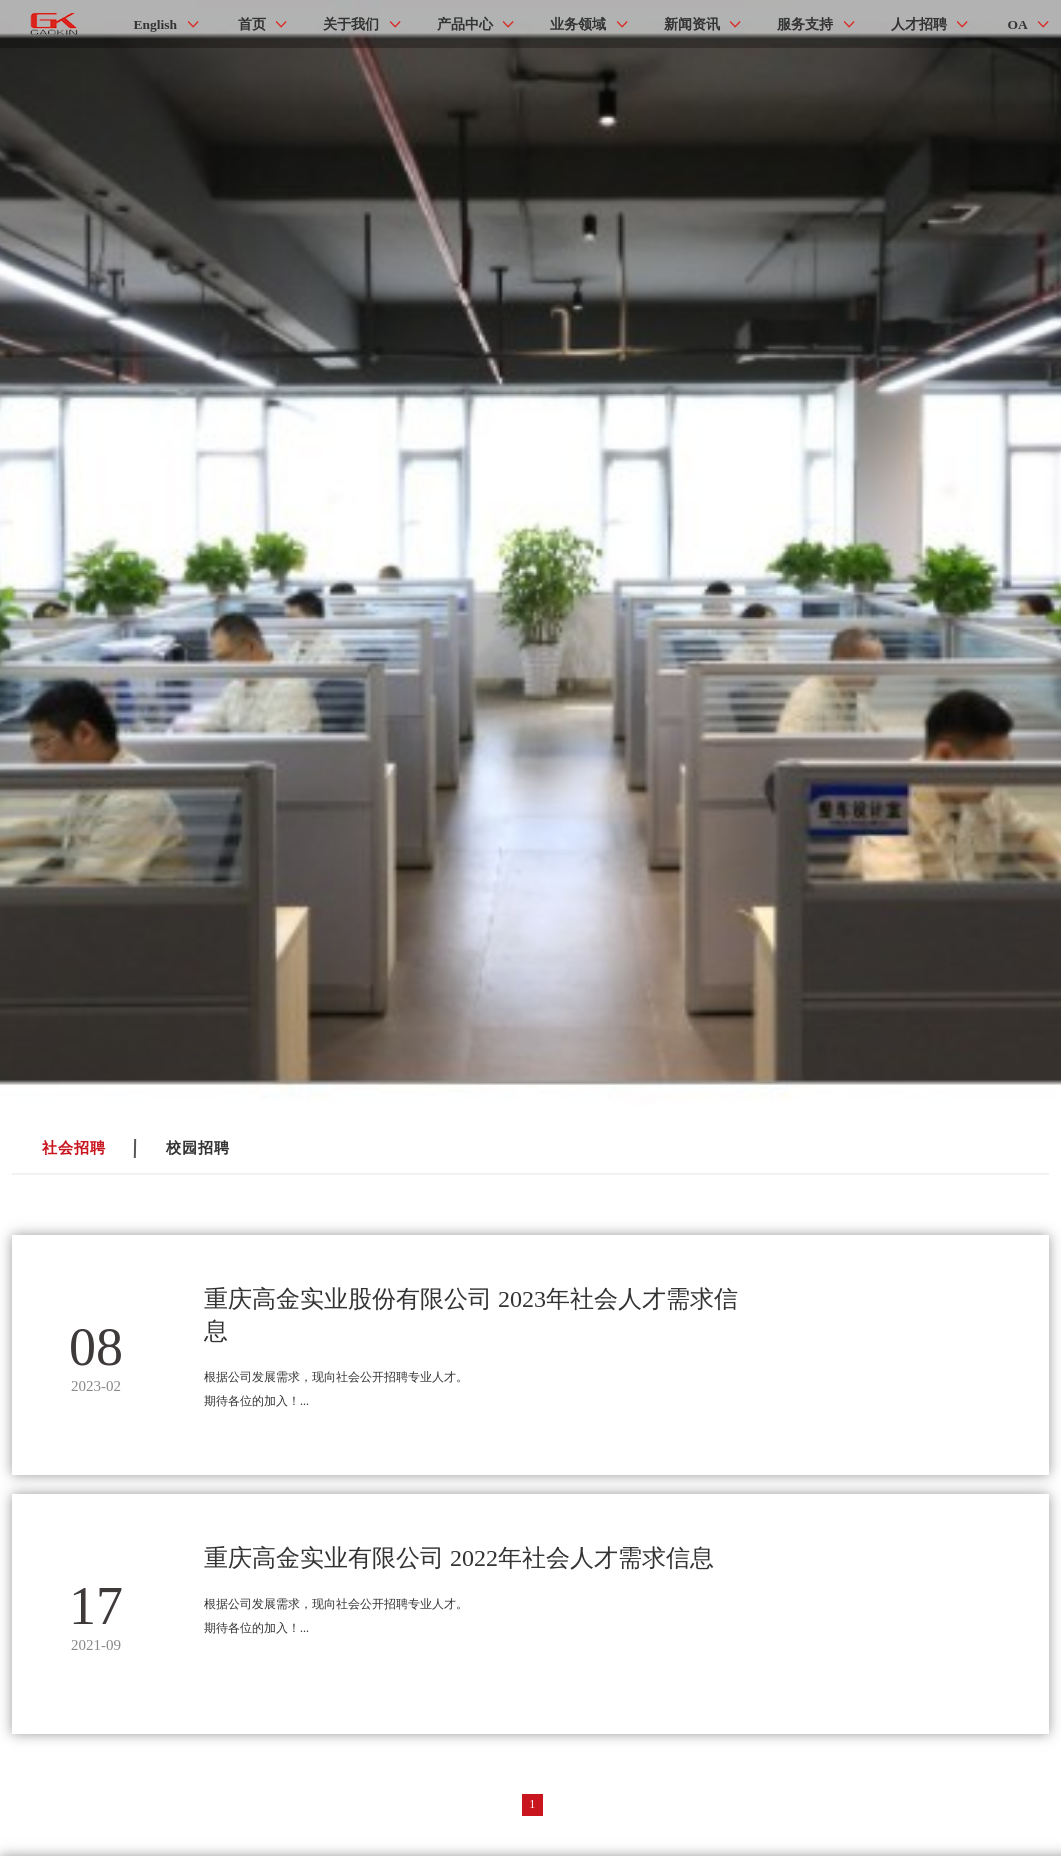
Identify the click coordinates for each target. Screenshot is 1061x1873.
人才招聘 (919, 24)
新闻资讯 (692, 24)
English (156, 24)
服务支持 (805, 24)
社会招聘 (74, 1148)
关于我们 (351, 24)
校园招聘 (198, 1148)
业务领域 (578, 24)
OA (1018, 24)
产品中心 (465, 24)
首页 (252, 24)
